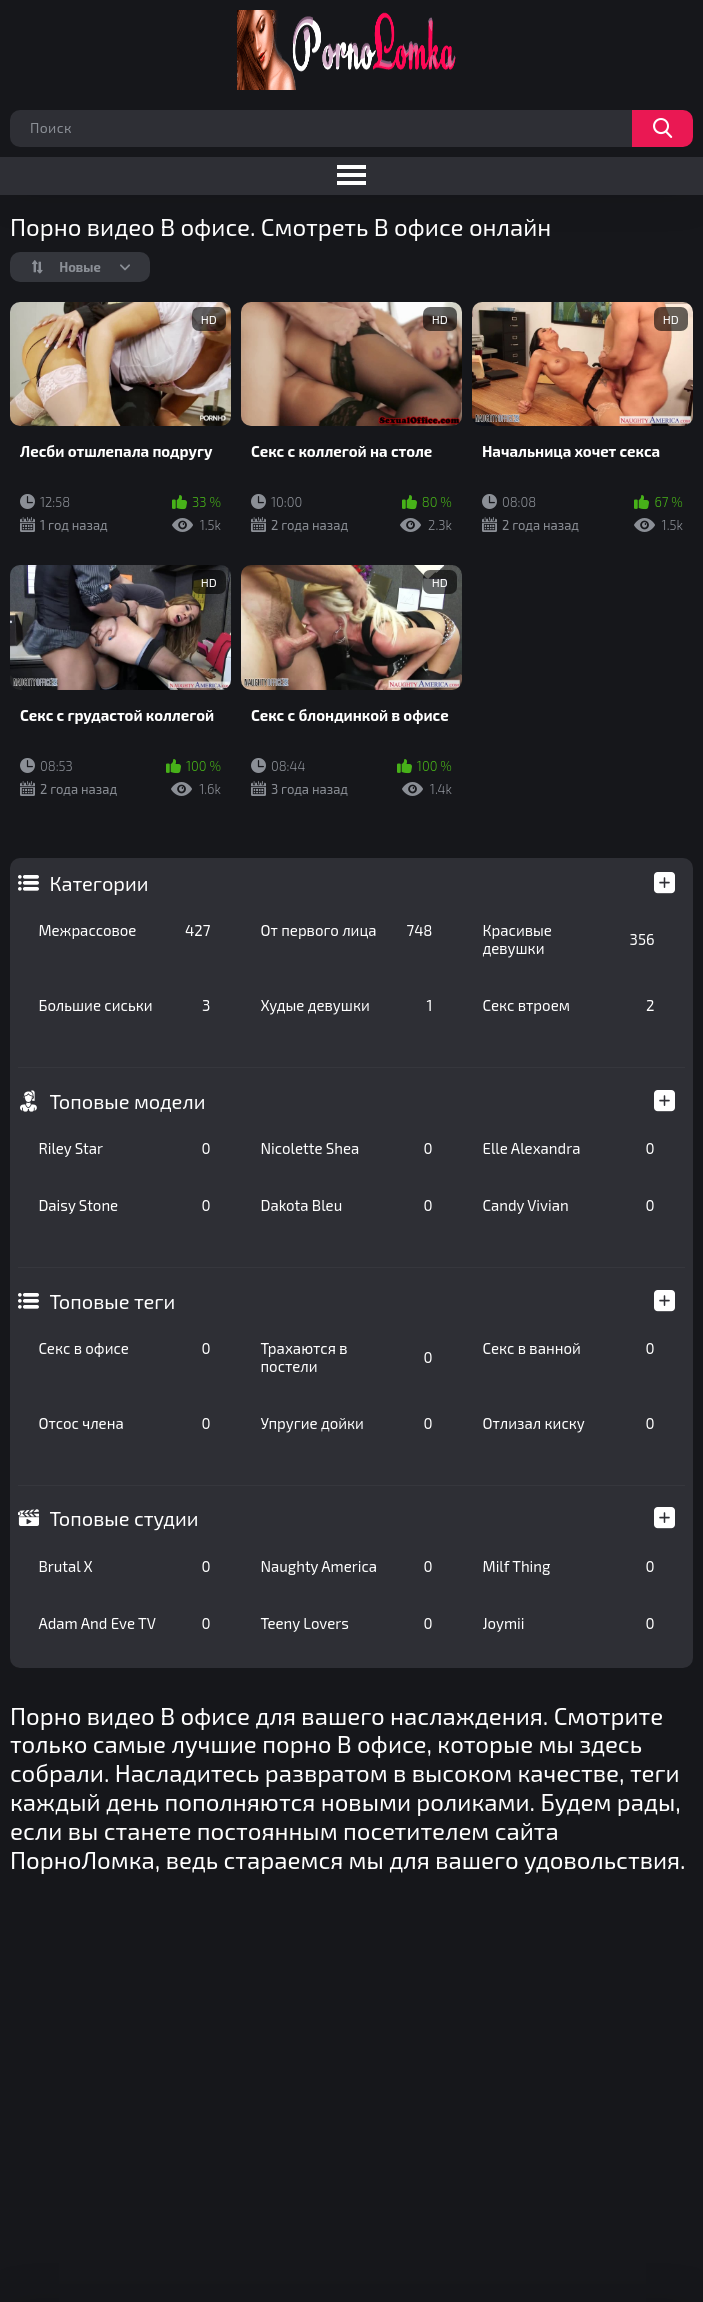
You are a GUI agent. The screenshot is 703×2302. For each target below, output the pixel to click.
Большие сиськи (124, 1005)
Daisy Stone (124, 1205)
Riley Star (124, 1148)
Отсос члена (124, 1423)
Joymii (568, 1623)
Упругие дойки (346, 1423)
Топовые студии (123, 1518)
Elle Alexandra (568, 1148)
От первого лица (346, 930)
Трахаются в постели (346, 1357)
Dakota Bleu (346, 1205)
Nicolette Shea (346, 1148)
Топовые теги (112, 1301)
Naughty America (346, 1566)
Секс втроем (568, 1005)
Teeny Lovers (346, 1623)
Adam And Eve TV (124, 1623)
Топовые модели (127, 1101)
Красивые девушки (568, 939)
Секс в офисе (124, 1348)
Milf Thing (568, 1566)
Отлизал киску (568, 1423)
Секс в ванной (568, 1348)
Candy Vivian (568, 1205)
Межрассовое (124, 930)
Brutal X (124, 1566)
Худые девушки (346, 1005)
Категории (98, 883)
